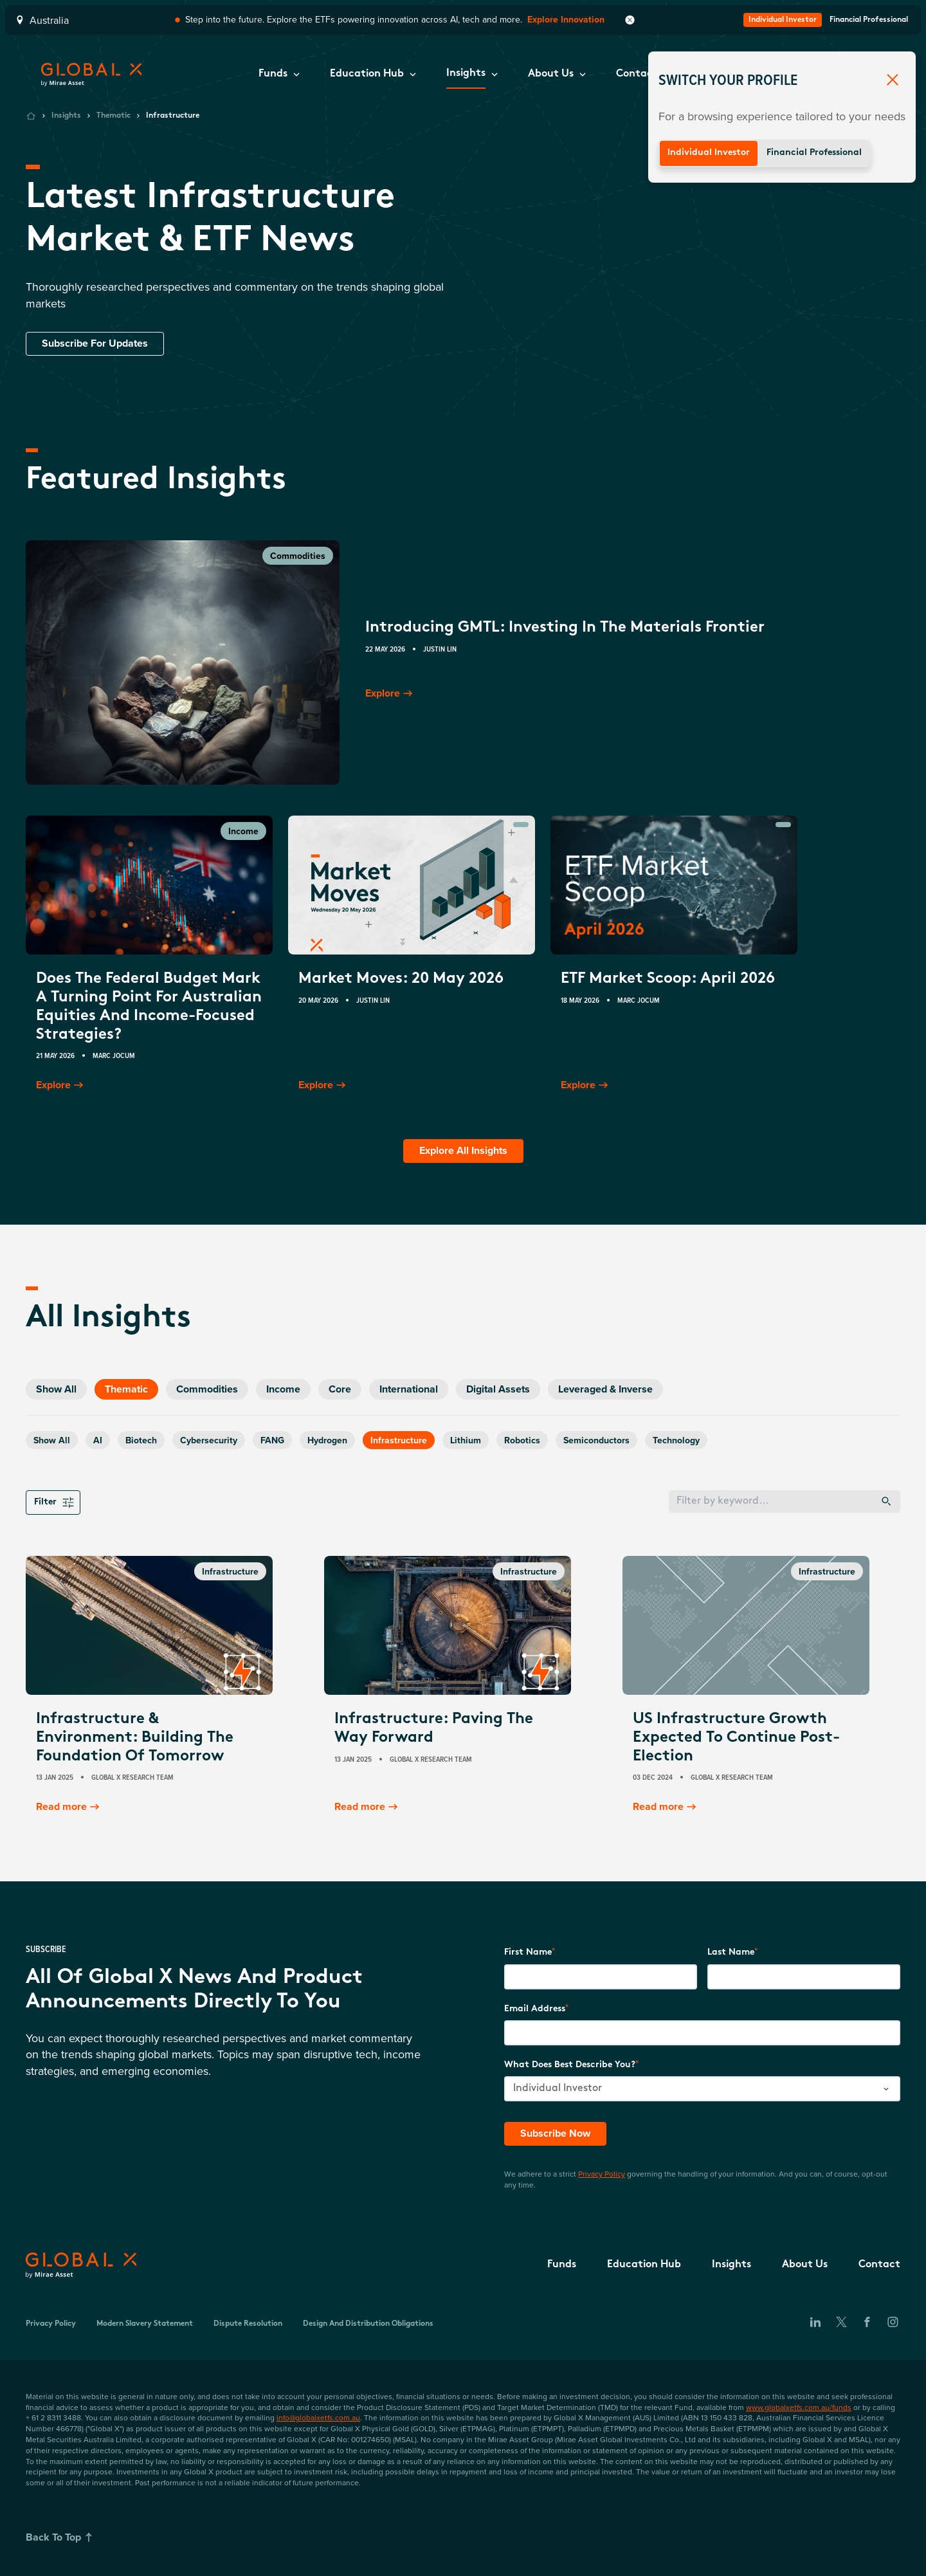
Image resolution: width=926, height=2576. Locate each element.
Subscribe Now (555, 2133)
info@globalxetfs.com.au (318, 2417)
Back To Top (61, 2537)
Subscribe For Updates (95, 343)
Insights (66, 116)
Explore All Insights (463, 1150)
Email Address (534, 2009)
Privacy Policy (601, 2173)
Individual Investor (708, 153)
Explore (390, 693)
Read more (69, 1806)
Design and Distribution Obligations (368, 2324)
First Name (528, 1952)
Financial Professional (814, 153)
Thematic (113, 116)
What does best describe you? (569, 2065)
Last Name (730, 1952)
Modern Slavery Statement (144, 2324)
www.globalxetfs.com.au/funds (798, 2407)
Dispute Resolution (247, 2324)
